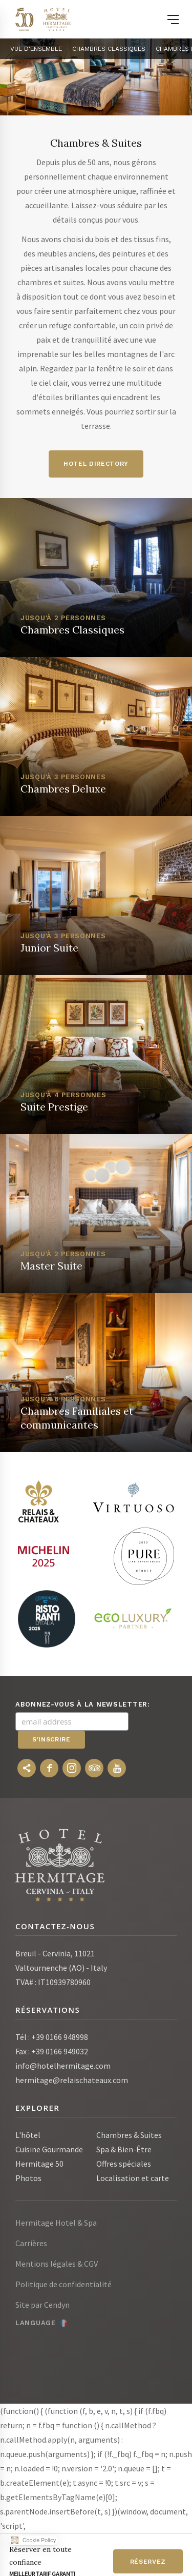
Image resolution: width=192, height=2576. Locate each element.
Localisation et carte (132, 2178)
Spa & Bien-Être (124, 2149)
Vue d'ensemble (36, 48)
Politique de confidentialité (63, 2284)
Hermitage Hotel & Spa (56, 2222)
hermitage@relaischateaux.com (71, 2080)
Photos (28, 2178)
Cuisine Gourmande (49, 2149)
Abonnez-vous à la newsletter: (82, 1704)
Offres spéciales (123, 2163)
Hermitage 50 (39, 2163)
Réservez (148, 2561)
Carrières (31, 2243)
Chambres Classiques (108, 48)
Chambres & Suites (129, 2135)
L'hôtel (27, 2135)
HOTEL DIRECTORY (96, 463)
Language (35, 2323)
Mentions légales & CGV (56, 2263)
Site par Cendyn (42, 2305)
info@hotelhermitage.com (63, 2065)
